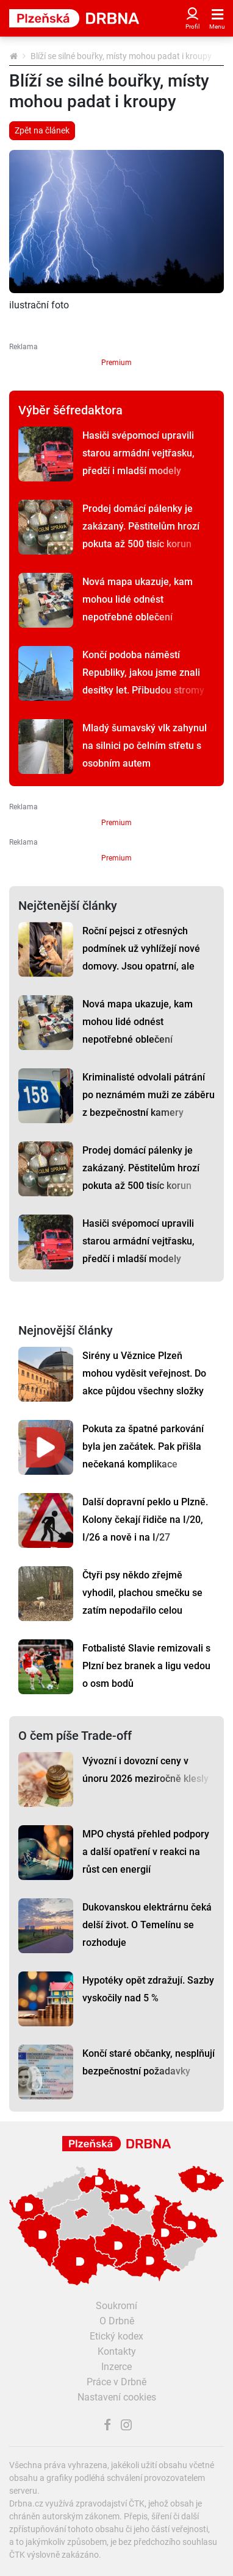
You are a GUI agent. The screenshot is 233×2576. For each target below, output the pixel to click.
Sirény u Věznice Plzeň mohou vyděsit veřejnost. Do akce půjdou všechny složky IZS (144, 1382)
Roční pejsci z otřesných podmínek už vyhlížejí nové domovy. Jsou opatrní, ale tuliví (141, 957)
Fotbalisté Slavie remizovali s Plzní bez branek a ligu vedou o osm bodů (146, 1665)
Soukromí (116, 2306)
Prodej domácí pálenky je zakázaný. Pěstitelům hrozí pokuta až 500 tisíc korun (140, 526)
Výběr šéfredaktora (70, 410)
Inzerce (116, 2366)
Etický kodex (116, 2336)
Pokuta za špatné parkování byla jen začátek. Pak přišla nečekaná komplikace (143, 1446)
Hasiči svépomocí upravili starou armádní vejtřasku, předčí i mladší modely (138, 453)
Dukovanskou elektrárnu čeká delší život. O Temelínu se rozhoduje (147, 1924)
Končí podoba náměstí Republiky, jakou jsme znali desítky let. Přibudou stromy (143, 672)
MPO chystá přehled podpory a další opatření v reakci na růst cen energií (145, 1851)
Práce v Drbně (116, 2382)
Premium (116, 362)
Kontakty (117, 2351)
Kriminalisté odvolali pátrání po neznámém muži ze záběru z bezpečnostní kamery (148, 1094)
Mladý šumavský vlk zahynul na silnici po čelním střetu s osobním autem (144, 745)
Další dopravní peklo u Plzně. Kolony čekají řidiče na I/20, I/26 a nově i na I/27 (145, 1519)
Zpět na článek (42, 130)
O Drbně (116, 2321)
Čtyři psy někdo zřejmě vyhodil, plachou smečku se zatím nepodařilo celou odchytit (142, 1601)
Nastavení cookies (116, 2397)
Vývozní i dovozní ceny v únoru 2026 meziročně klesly (145, 1769)
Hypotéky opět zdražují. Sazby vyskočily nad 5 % (148, 1989)
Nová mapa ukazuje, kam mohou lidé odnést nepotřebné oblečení (137, 599)
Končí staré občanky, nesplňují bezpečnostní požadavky (148, 2062)
